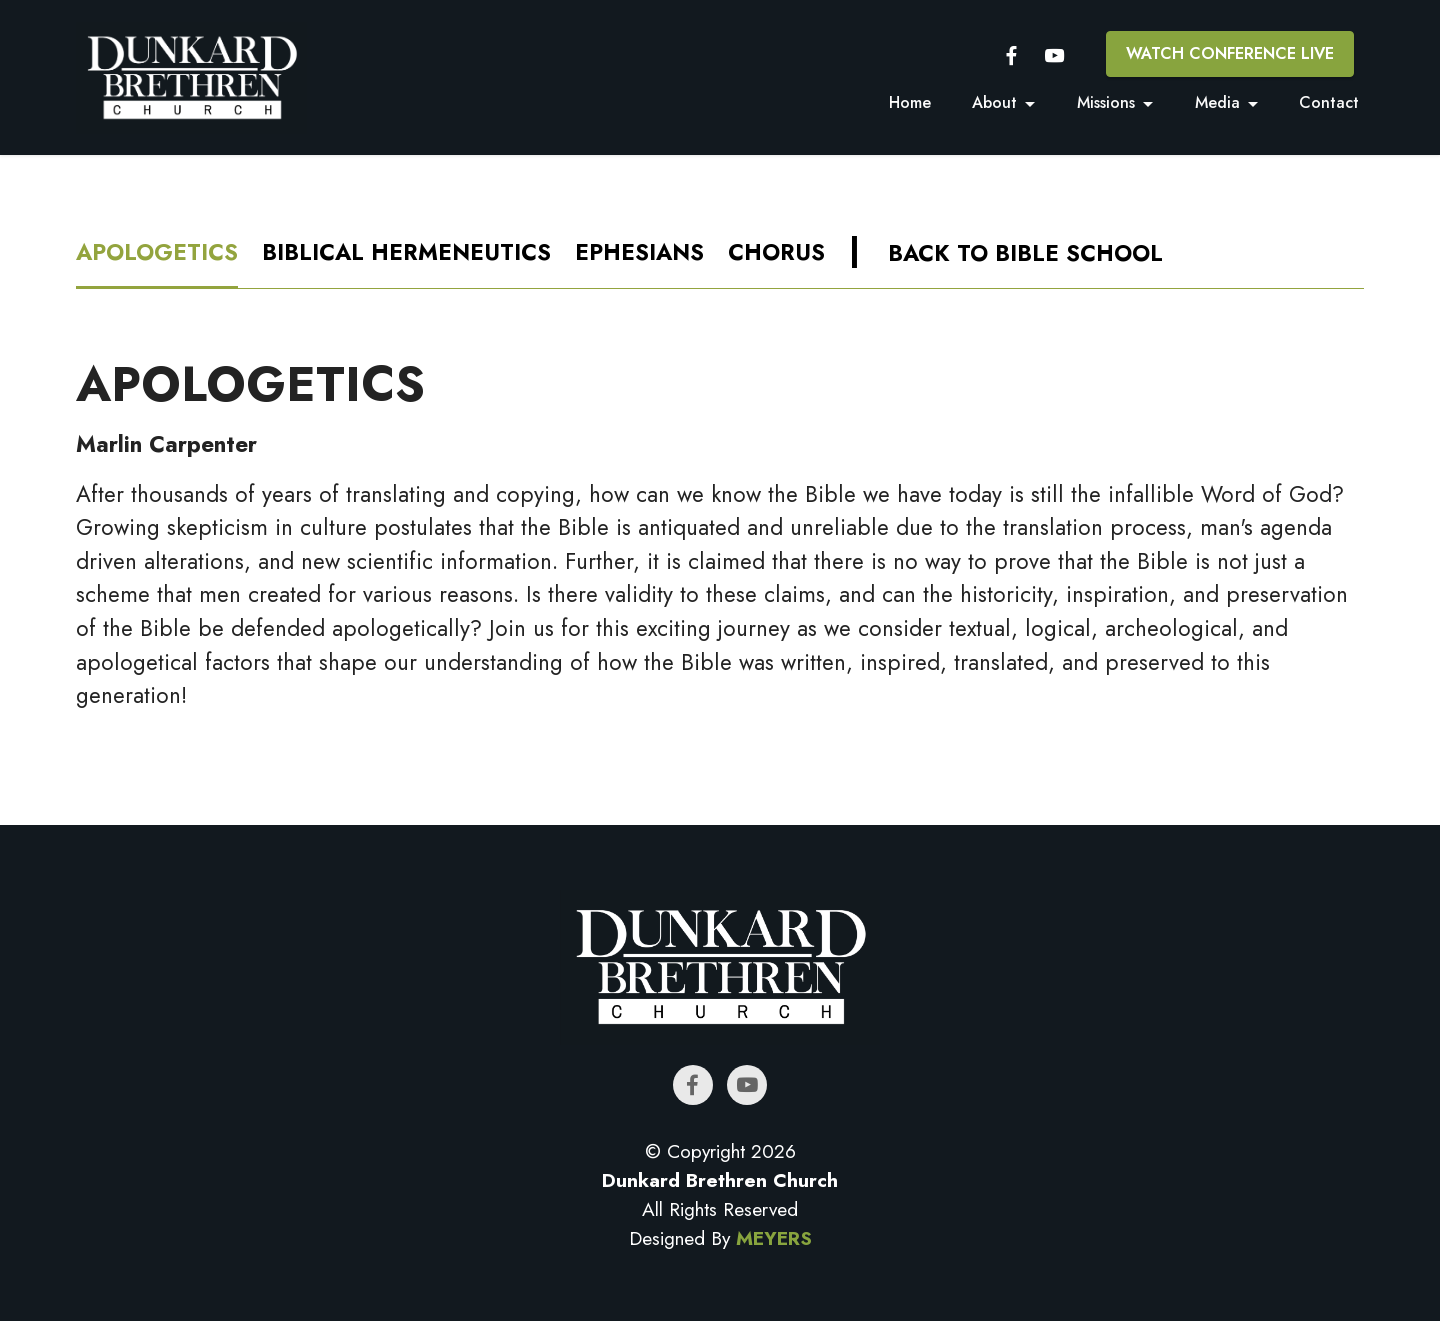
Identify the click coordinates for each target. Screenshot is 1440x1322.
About (994, 102)
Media (1217, 102)
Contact (1329, 102)
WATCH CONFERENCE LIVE (1230, 53)
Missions (1106, 102)
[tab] (157, 254)
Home (910, 102)
